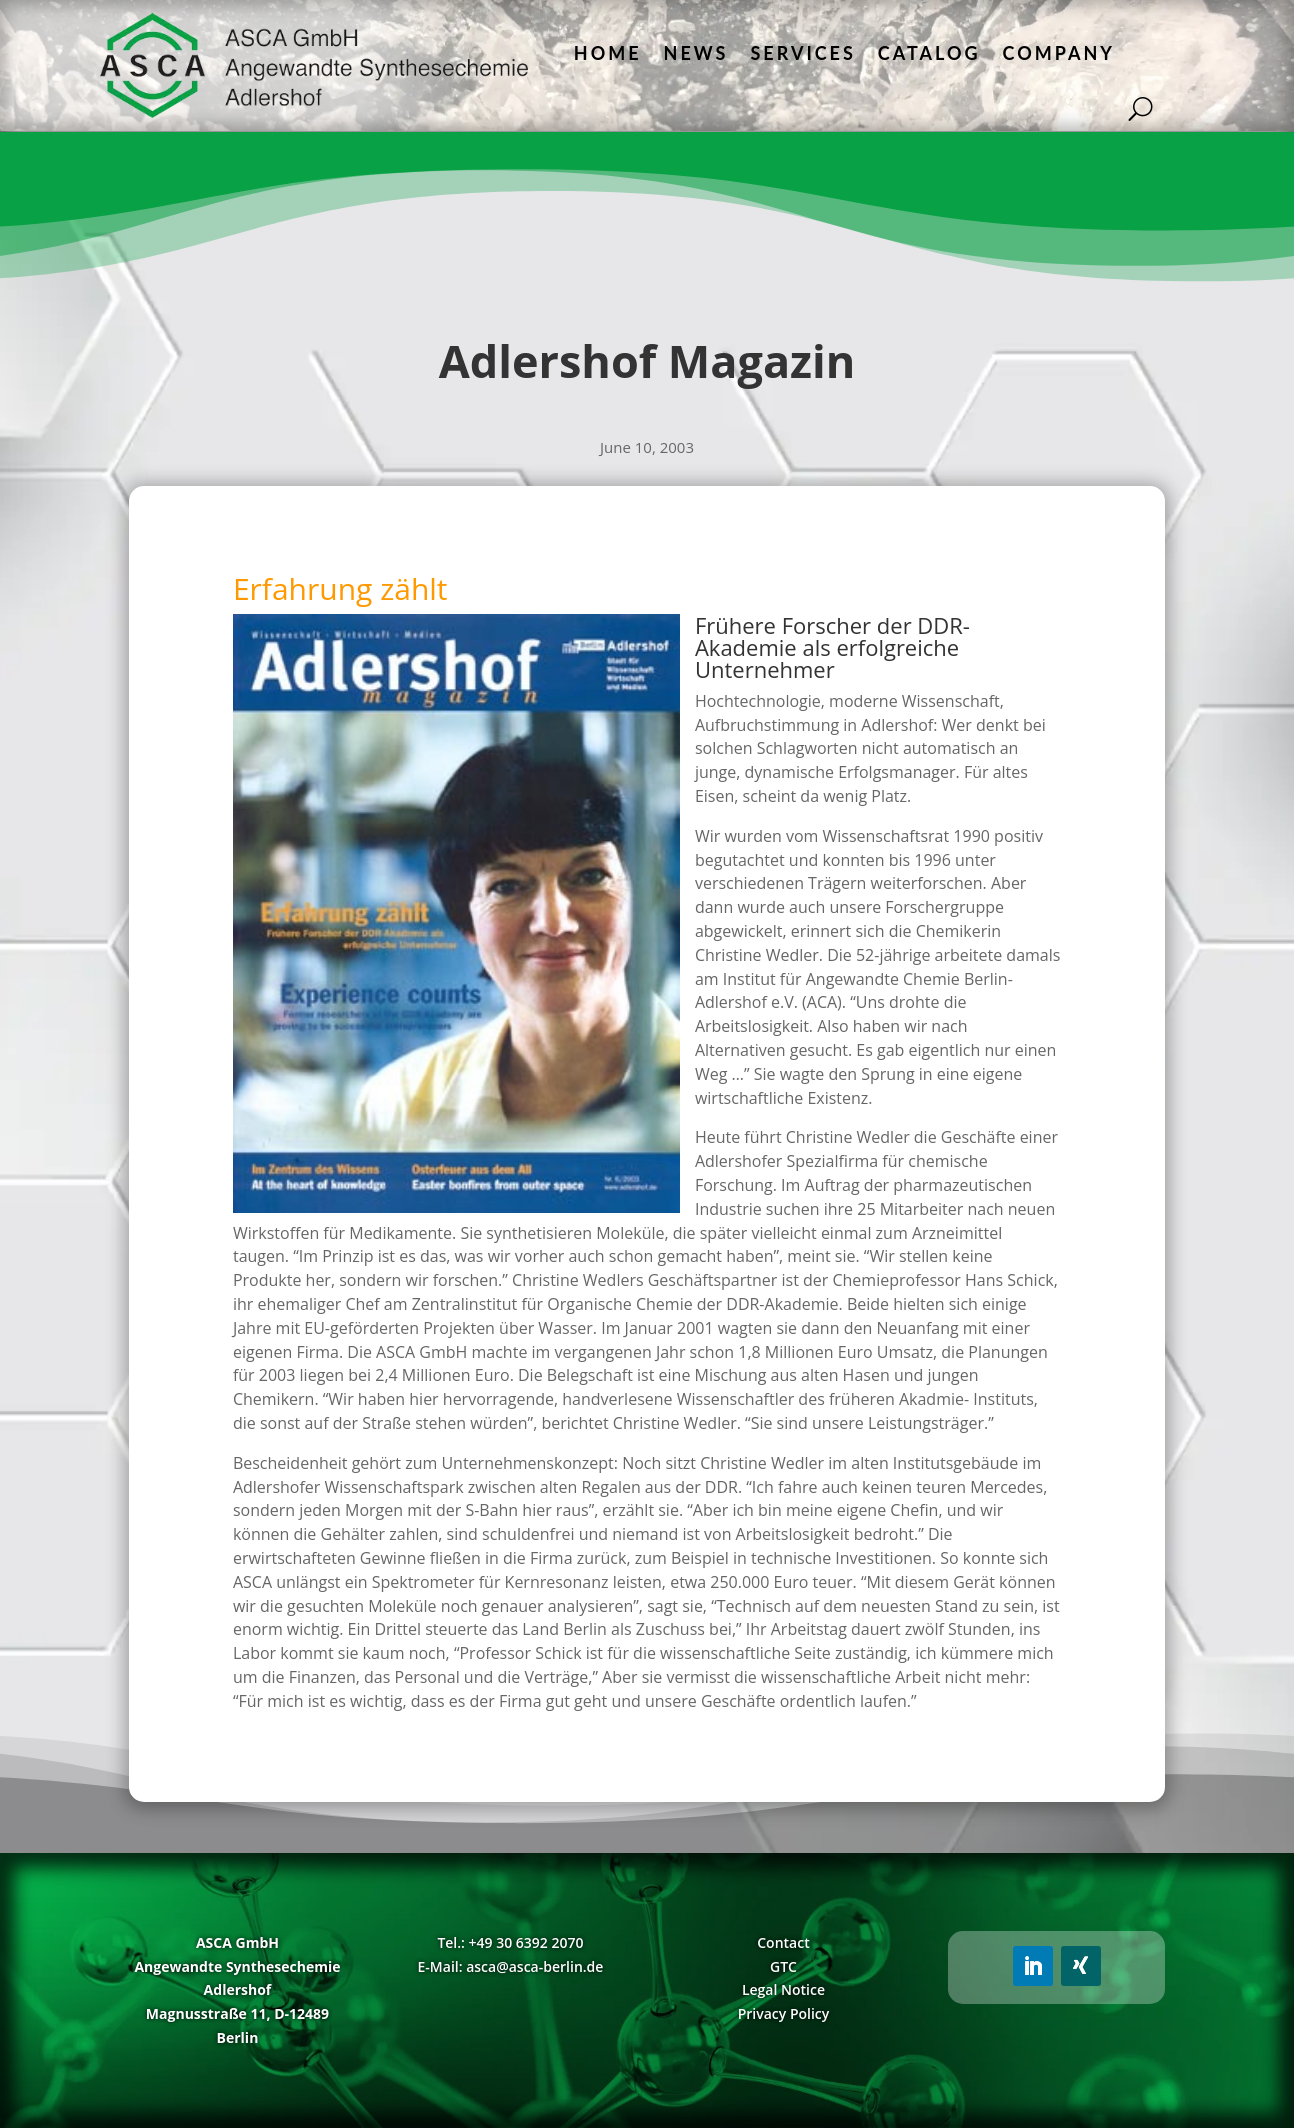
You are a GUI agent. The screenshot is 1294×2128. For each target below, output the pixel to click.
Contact (783, 1942)
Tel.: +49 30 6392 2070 (510, 1942)
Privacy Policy (784, 2013)
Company (1059, 53)
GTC (783, 1966)
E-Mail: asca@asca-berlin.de (511, 1966)
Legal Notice (783, 1989)
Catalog (929, 53)
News (696, 53)
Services (802, 53)
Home (608, 53)
